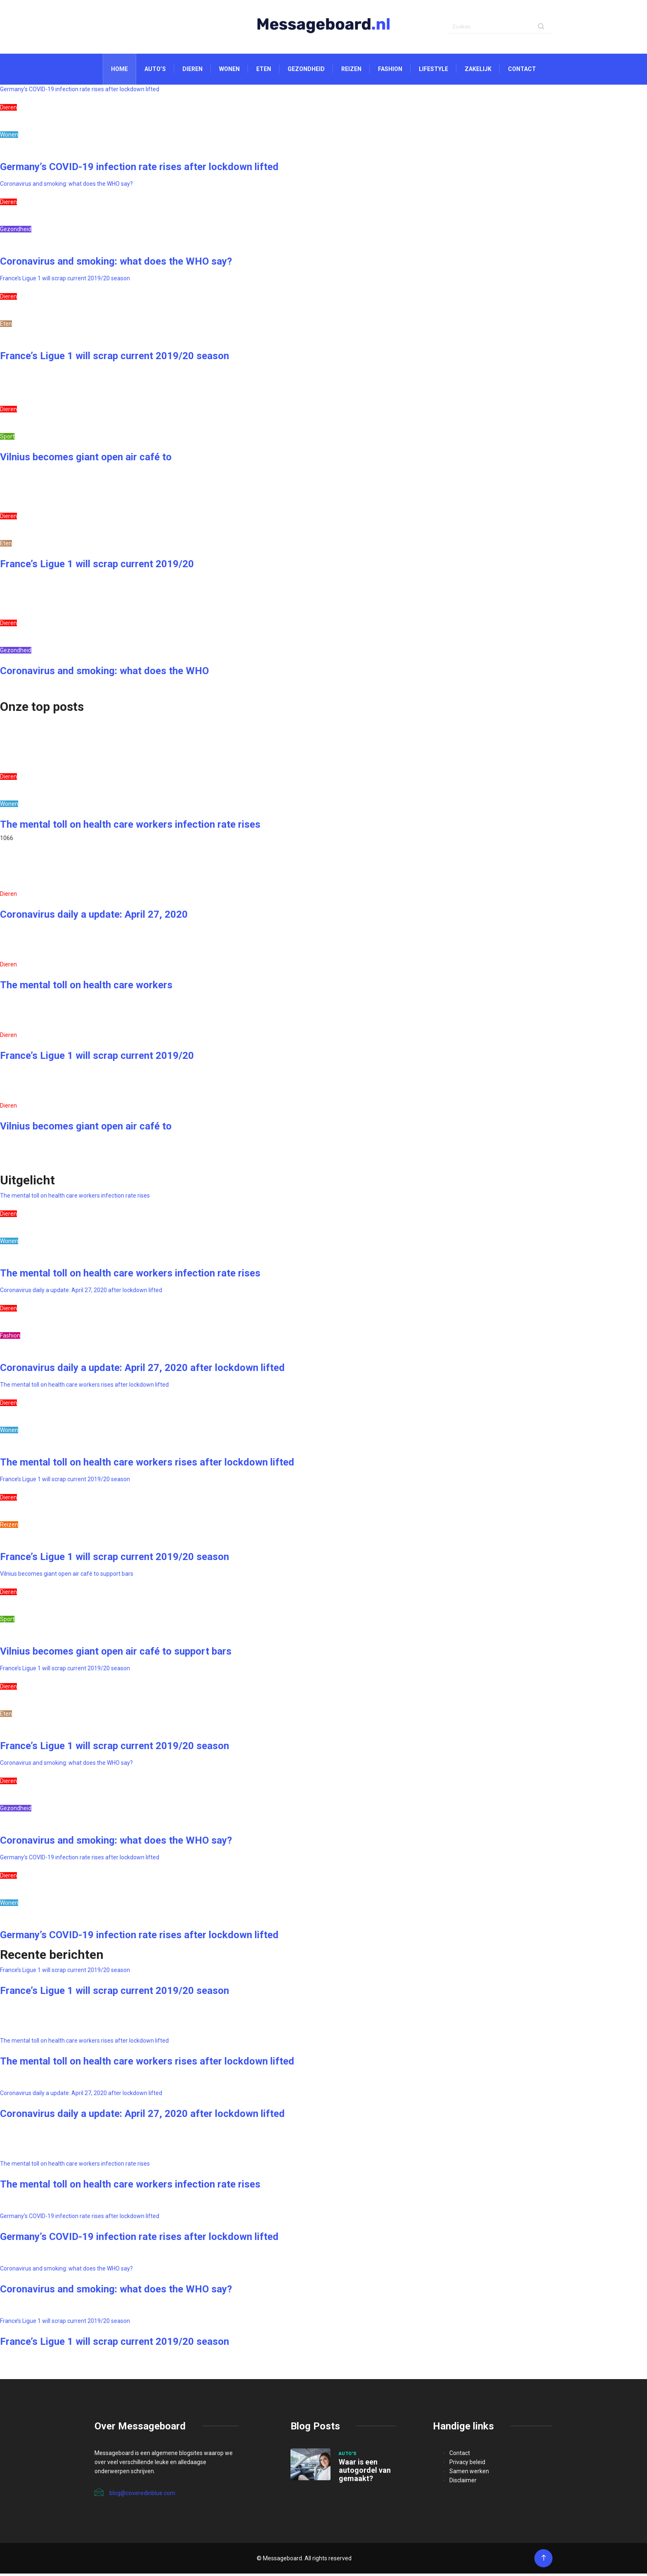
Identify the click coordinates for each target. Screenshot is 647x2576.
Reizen (351, 71)
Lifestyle (433, 71)
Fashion (390, 71)
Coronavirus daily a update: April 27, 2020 (94, 917)
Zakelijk (478, 71)
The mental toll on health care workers (86, 987)
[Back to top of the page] (544, 2560)
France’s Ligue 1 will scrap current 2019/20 (97, 566)
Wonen (229, 71)
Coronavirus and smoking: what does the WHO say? (66, 186)
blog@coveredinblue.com (134, 2495)
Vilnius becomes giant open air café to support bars (66, 1576)
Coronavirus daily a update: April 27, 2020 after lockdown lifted (81, 1292)
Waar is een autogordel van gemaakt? (365, 2472)
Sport (7, 439)
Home (119, 71)
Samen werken (469, 2473)
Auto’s (155, 71)
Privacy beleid (467, 2464)
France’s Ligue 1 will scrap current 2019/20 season (65, 280)
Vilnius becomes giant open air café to (86, 459)
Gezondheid (306, 71)
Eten (263, 71)
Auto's (348, 2456)
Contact (522, 71)
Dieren (192, 71)
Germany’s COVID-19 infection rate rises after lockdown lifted (79, 91)
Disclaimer (463, 2482)
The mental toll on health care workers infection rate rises (130, 827)
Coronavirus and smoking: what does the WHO (104, 673)
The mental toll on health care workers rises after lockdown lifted (84, 1387)
